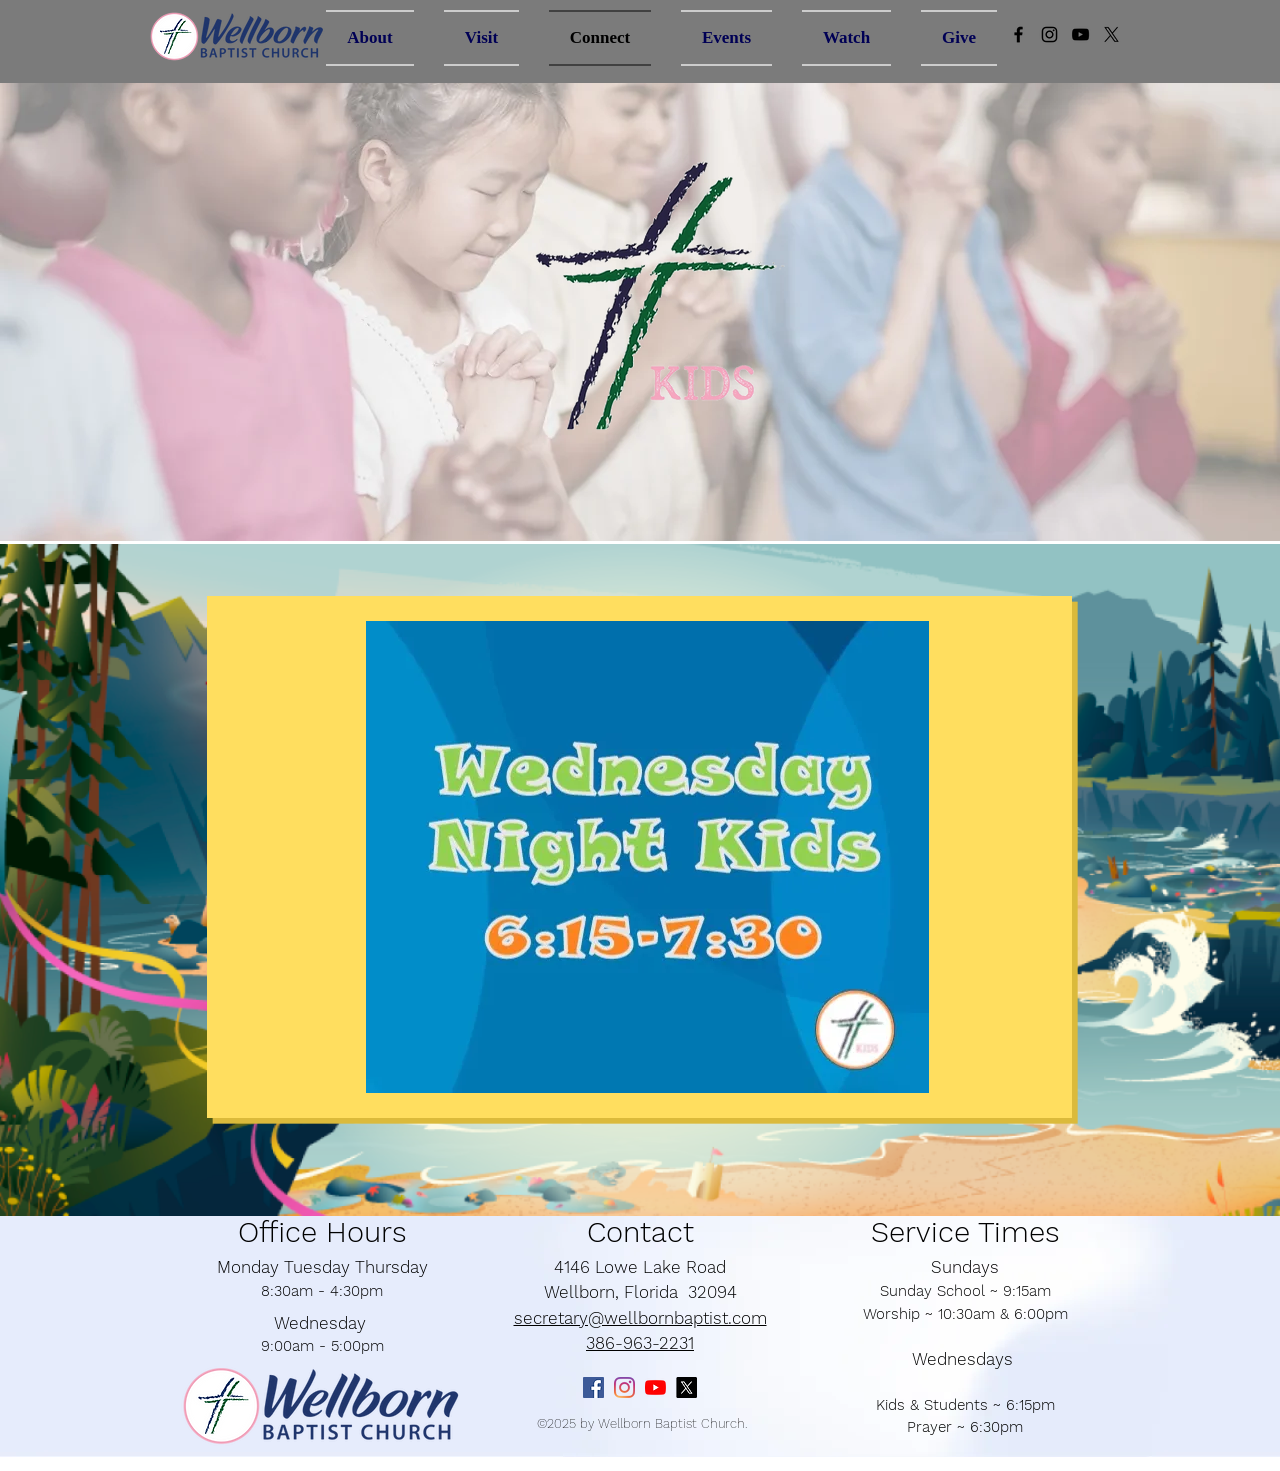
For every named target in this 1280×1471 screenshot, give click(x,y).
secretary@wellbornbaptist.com (640, 1318)
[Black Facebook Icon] (1018, 34)
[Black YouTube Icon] (1080, 34)
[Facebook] (593, 1387)
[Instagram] (1049, 34)
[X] (1111, 34)
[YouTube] (655, 1387)
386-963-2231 (640, 1343)
